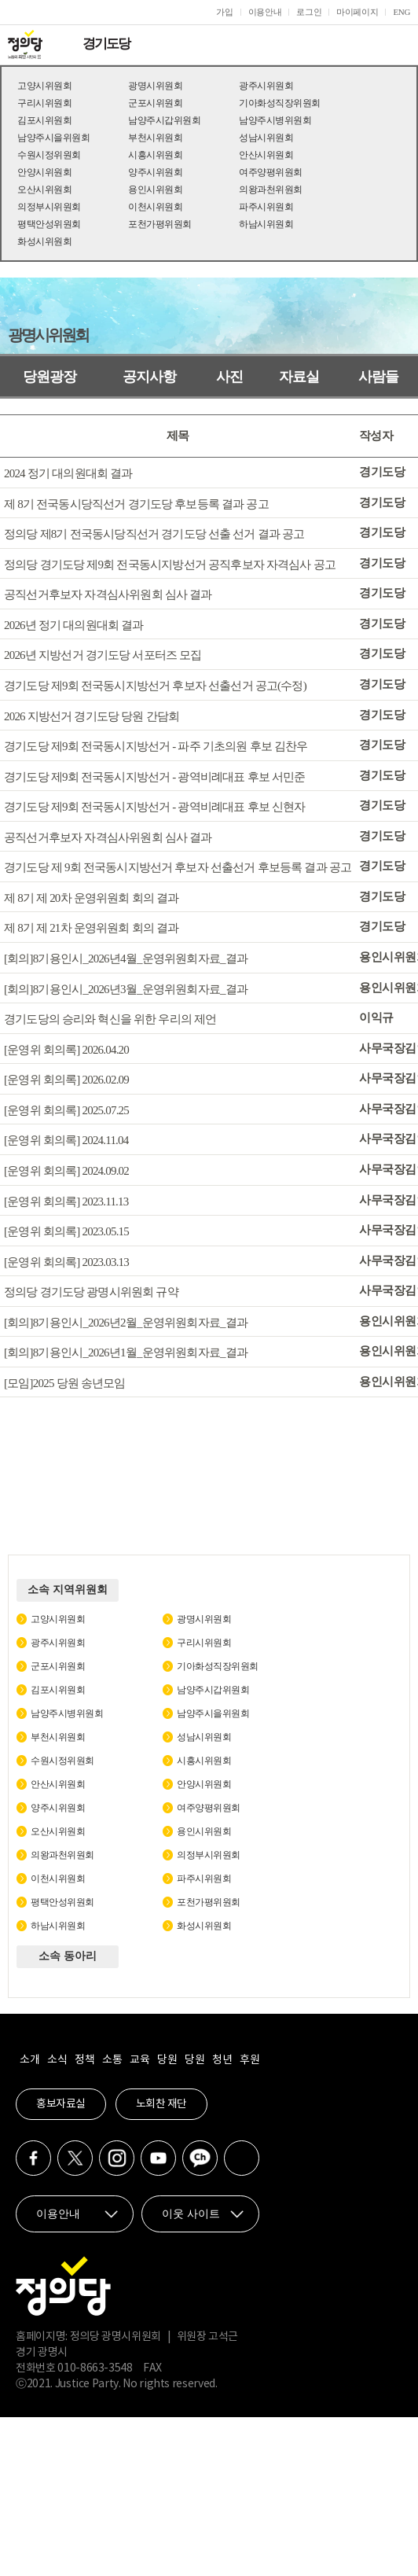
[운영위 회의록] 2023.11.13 (66, 1200)
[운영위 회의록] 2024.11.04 (66, 1140)
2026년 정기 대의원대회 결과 (74, 624)
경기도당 (106, 43)
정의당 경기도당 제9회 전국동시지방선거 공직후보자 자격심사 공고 (170, 564)
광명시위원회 (155, 85)
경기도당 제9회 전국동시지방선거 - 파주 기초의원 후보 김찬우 (156, 746)
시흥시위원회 (155, 154)
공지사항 (149, 377)
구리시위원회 (44, 103)
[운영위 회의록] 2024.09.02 (66, 1171)
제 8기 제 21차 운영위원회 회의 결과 (91, 928)
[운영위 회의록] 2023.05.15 (66, 1231)
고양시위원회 (44, 85)
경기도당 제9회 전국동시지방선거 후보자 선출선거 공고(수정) (155, 685)
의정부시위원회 (49, 206)
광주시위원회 (266, 85)
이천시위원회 (155, 206)
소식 (57, 2060)
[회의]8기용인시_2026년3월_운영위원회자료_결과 (126, 988)
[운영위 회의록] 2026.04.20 (66, 1049)
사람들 (378, 377)
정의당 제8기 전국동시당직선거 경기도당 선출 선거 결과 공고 (154, 534)
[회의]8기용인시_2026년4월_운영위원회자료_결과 (126, 958)
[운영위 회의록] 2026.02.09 (66, 1079)
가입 (224, 12)
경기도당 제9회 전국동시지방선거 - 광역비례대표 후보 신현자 (155, 806)
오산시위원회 (44, 189)
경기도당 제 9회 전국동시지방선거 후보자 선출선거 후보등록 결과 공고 (177, 867)
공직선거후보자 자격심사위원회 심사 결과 (107, 594)
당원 (167, 2060)
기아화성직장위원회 (280, 103)
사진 (229, 377)
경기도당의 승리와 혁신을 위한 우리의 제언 (110, 1019)
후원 (249, 2060)
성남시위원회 (266, 137)
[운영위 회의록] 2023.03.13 (66, 1261)
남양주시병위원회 (275, 120)
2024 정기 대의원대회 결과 (68, 473)
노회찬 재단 (161, 2104)
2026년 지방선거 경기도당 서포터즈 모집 (103, 655)
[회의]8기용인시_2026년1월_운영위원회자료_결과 (126, 1352)
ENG (401, 12)
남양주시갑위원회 (164, 120)
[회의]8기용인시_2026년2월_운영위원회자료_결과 (126, 1322)
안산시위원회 (266, 154)
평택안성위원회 (49, 224)
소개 (29, 2060)
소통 (112, 2060)
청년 (222, 2060)
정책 (84, 2060)
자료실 (299, 377)
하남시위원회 (266, 224)
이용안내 (265, 12)
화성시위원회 (44, 241)
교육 (139, 2060)
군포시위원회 (155, 103)
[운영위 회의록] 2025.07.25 (66, 1109)
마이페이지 (357, 12)
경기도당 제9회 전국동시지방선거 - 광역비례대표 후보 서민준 (155, 776)
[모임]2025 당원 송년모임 (65, 1382)
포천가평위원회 (160, 224)
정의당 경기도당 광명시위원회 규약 (91, 1292)
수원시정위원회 (49, 154)
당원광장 (49, 377)
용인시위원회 (155, 189)
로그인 (308, 12)
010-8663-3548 (94, 2368)
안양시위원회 (44, 172)
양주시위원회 (155, 172)
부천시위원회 (155, 137)
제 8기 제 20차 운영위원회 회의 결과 (91, 897)
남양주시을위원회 (53, 137)
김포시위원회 (44, 120)
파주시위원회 (266, 206)
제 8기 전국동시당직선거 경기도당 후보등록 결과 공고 (136, 503)
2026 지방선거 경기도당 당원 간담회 (91, 715)
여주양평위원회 (270, 172)
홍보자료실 (61, 2104)
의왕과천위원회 (270, 189)
